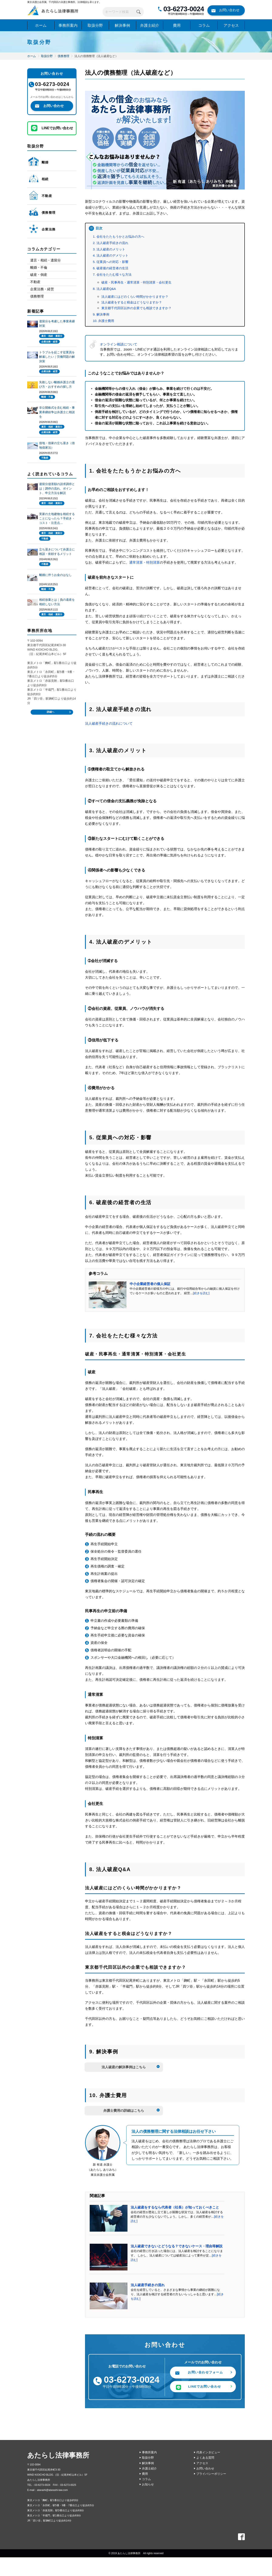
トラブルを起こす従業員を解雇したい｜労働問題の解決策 (57, 357)
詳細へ (50, 716)
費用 (177, 25)
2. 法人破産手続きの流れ (110, 243)
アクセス (231, 25)
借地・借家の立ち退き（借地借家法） (57, 447)
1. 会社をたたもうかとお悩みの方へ (118, 236)
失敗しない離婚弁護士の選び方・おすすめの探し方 (57, 385)
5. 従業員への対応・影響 (110, 262)
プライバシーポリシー (211, 2473)
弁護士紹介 (149, 25)
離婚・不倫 (38, 267)
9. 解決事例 (101, 314)
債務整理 (63, 56)
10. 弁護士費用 (103, 321)
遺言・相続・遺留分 (45, 260)
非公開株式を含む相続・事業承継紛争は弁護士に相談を (57, 413)
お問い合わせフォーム (205, 2372)
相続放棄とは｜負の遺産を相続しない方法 (57, 605)
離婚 (38, 162)
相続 (38, 178)
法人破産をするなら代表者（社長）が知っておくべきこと (175, 2207)
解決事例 (122, 25)
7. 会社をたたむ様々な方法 (112, 274)
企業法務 (41, 229)
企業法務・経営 (42, 289)
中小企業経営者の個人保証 (150, 1284)
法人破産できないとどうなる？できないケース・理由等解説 (176, 2246)
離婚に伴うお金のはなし (55, 577)
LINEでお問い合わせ (200, 2388)
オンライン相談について (118, 344)
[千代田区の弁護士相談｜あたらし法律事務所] (52, 10)
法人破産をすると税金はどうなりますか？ (131, 302)
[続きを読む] (201, 1293)
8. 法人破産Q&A (104, 288)
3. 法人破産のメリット (109, 249)
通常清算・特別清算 (144, 562)
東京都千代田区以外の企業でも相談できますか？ (136, 308)
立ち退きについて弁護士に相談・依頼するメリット (57, 554)
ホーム (41, 25)
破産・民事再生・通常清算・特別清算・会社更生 (136, 282)
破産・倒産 (38, 274)
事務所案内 (68, 25)
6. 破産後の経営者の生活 (110, 268)
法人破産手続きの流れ (148, 2285)
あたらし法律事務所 (58, 2455)
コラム (204, 25)
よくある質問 (205, 2457)
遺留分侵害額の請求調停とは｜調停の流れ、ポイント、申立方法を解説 (57, 490)
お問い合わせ (229, 10)
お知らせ (148, 2484)
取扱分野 (95, 25)
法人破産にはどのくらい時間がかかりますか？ (134, 296)
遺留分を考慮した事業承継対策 (57, 323)
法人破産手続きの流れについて (109, 723)
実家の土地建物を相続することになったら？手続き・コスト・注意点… (57, 520)
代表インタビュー (208, 2452)
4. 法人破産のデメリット (110, 255)
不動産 (40, 195)
